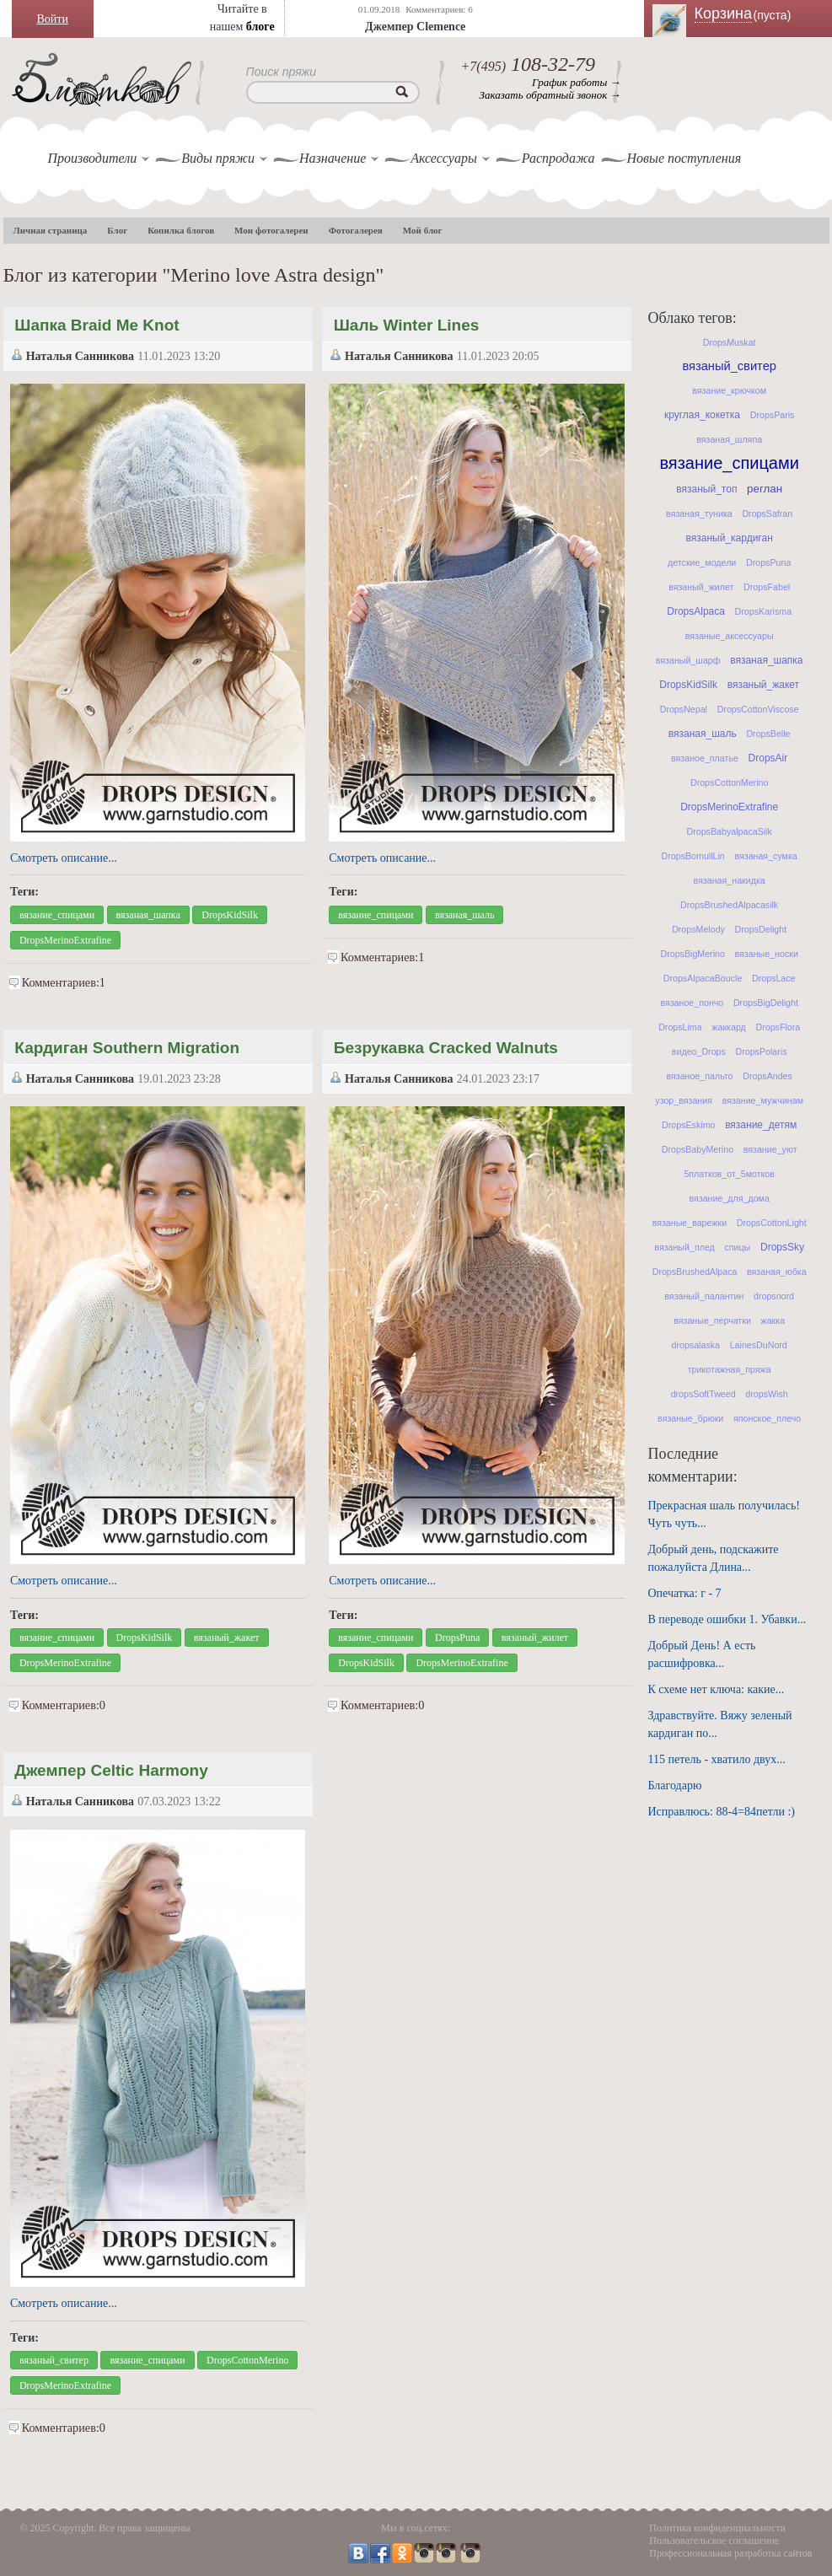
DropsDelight (761, 929)
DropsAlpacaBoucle (703, 978)
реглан (764, 488)
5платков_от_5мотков (729, 1174)
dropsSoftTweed (703, 1394)
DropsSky (782, 1247)
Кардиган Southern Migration (126, 1048)
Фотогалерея (356, 230)
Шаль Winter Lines (407, 325)
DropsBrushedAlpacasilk (729, 905)
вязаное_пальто (699, 1076)
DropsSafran (767, 513)
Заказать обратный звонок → (550, 95)
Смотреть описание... (63, 858)
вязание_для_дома (729, 1198)
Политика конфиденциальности (717, 2528)
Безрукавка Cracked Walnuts (446, 1048)
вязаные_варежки (689, 1223)
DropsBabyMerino (697, 1149)
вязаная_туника (699, 513)
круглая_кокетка (702, 415)
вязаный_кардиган (729, 538)
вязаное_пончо (691, 1003)
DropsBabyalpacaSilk (729, 831)
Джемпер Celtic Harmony (110, 1770)
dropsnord (774, 1296)
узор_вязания (683, 1100)
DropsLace (774, 978)
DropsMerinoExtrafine (65, 940)
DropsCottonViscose (758, 709)
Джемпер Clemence (415, 26)
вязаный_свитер (54, 2360)
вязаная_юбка (777, 1271)
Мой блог (423, 230)
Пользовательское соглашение (714, 2540)
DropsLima (680, 1027)
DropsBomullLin (693, 856)
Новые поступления (684, 158)
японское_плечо (767, 1418)
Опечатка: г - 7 (685, 1593)
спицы (737, 1247)
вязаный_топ (706, 489)
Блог (117, 230)
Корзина (754, 13)
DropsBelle (768, 734)
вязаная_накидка (729, 880)
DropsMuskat (729, 342)
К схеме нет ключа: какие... (716, 1689)
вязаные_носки (766, 954)
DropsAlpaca (696, 611)
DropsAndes (767, 1076)
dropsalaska (696, 1345)
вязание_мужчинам (762, 1100)
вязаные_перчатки (712, 1320)
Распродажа (558, 158)
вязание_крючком (729, 390)
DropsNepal (683, 709)
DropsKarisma (763, 611)
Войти (52, 19)
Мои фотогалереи (271, 230)
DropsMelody (698, 929)
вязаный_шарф (688, 660)
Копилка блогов (181, 230)
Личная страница (50, 230)
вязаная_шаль (465, 915)
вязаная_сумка (765, 856)
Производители (92, 158)
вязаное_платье (704, 758)
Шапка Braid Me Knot (96, 325)
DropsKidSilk (229, 915)
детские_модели (702, 562)
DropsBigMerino (692, 954)
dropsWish (766, 1394)
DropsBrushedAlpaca (695, 1271)
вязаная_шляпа (729, 439)
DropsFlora (777, 1027)
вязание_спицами (56, 915)
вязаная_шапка (148, 915)
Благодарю (675, 1785)
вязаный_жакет (227, 1637)
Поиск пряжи (281, 71)
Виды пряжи (218, 158)
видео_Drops (699, 1051)
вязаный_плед (684, 1247)
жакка (773, 1320)
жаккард (728, 1027)
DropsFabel (766, 587)
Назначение (332, 158)
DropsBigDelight (765, 1003)
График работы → (576, 82)
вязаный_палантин (703, 1296)
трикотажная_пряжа (729, 1369)
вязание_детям (761, 1125)
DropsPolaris (761, 1051)
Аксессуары (443, 158)
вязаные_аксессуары (729, 636)
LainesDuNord (758, 1345)
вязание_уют (770, 1149)
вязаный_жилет (535, 1637)
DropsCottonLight (772, 1223)
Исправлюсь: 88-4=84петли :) (721, 1811)
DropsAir (768, 758)
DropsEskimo (688, 1125)
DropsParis (772, 415)
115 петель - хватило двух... (717, 1759)
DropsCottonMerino (247, 2360)
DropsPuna (457, 1637)
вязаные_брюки (690, 1418)
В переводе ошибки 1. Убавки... (727, 1619)
